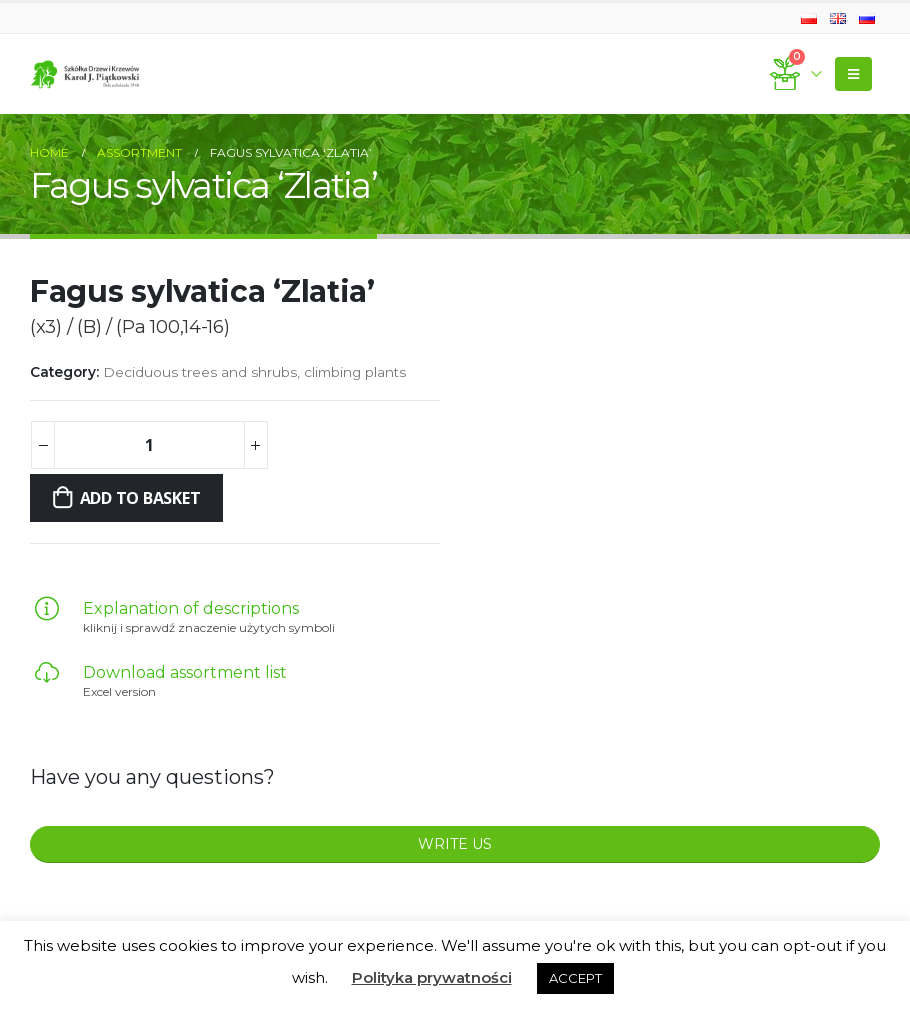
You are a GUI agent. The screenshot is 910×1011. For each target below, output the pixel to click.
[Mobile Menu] (853, 74)
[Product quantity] (149, 445)
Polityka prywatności (432, 977)
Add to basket (140, 498)
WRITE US (455, 844)
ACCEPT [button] (575, 978)
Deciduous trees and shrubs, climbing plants (254, 372)
